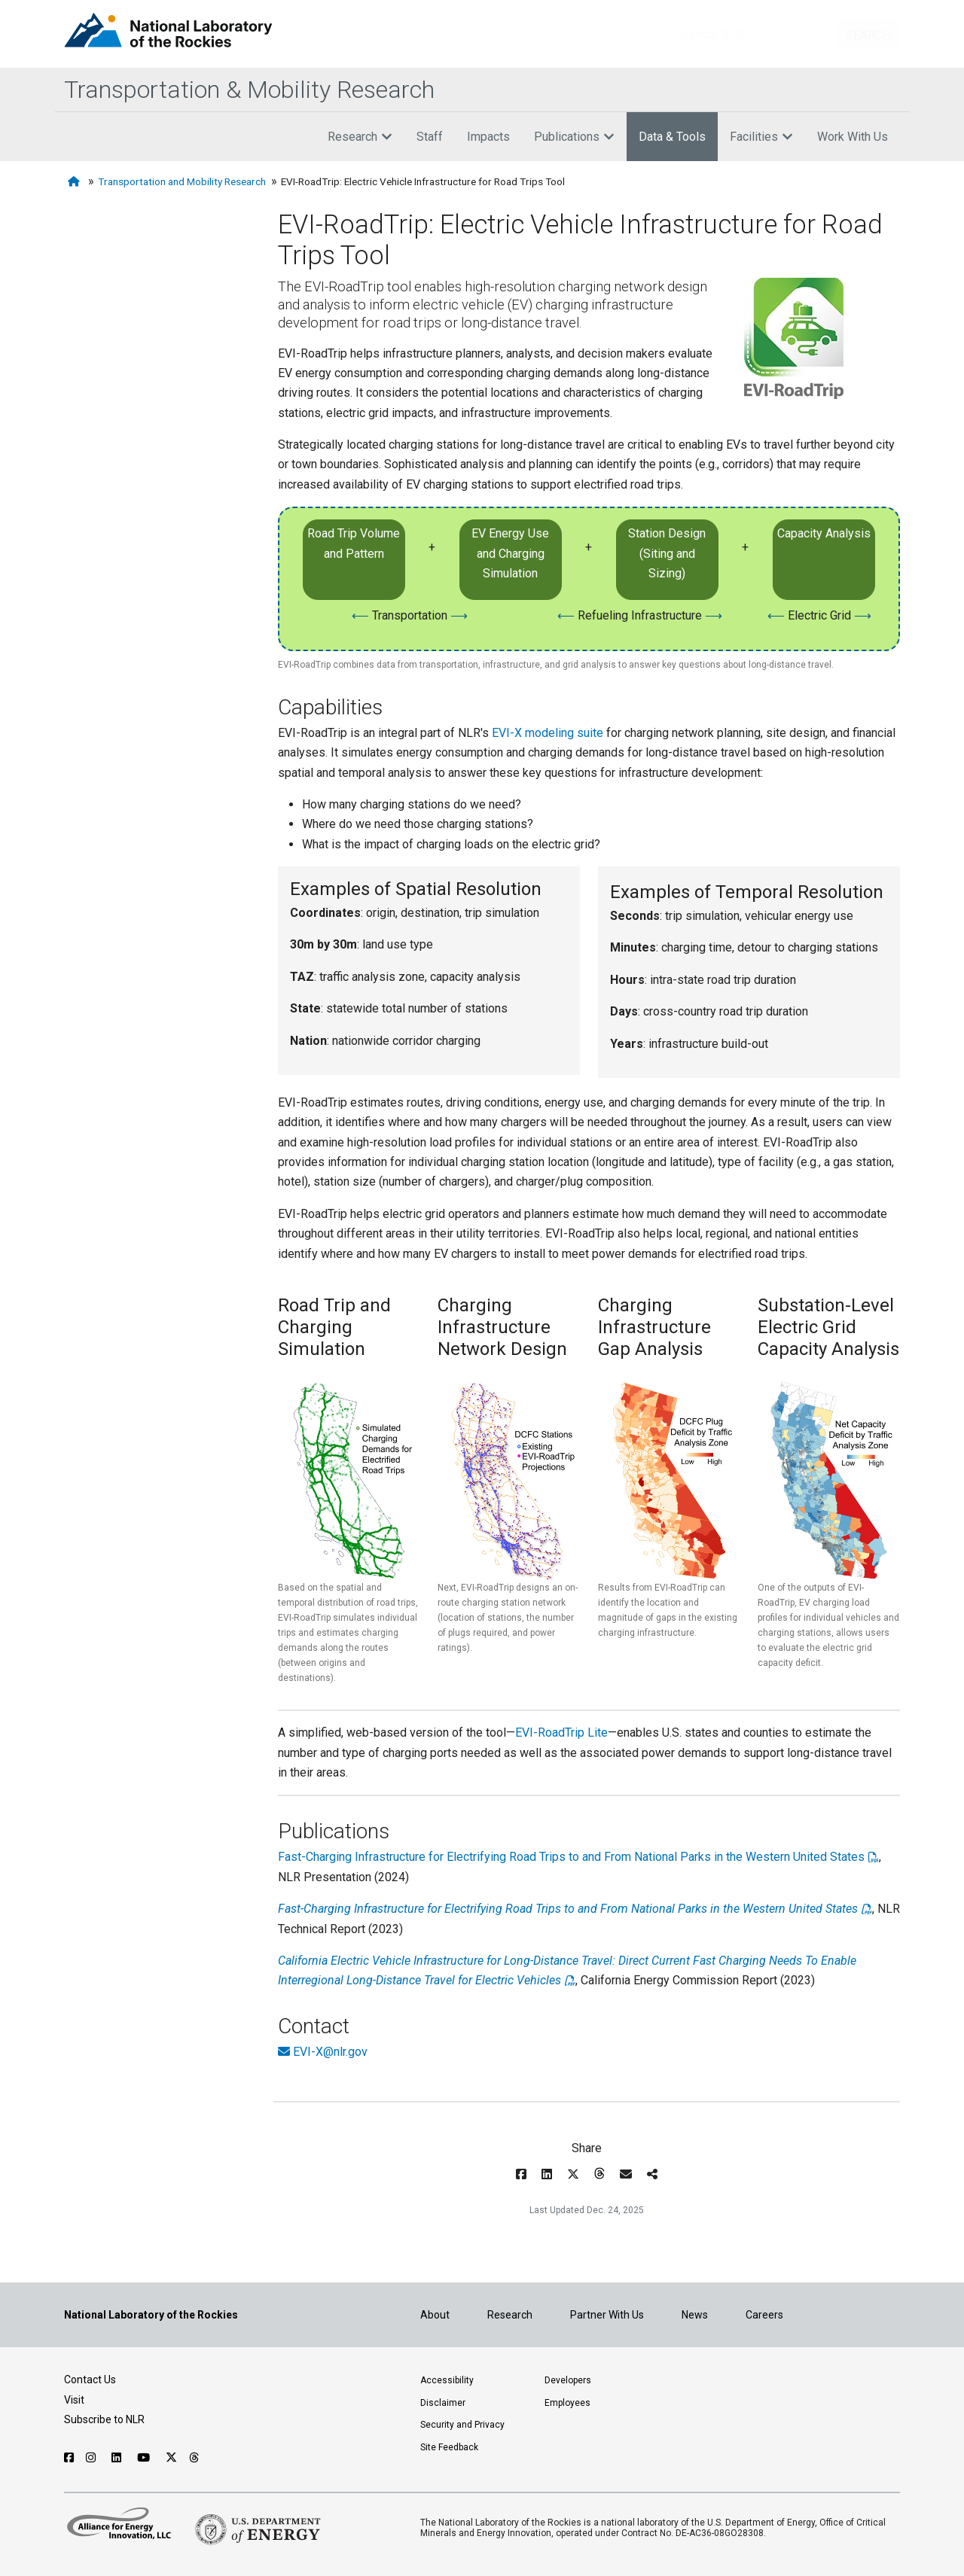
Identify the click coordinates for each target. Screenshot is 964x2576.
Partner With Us (607, 2315)
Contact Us (90, 2380)
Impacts (488, 136)
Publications (574, 136)
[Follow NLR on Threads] (194, 2458)
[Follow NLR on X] (171, 2458)
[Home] (75, 181)
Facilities (761, 136)
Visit (74, 2400)
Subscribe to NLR (104, 2419)
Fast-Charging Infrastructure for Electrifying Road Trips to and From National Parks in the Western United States (571, 1857)
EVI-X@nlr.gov (330, 2052)
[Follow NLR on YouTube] (145, 2458)
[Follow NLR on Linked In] (118, 2458)
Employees (567, 2403)
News (695, 2315)
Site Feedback (449, 2447)
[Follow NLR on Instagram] (92, 2458)
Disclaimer (442, 2403)
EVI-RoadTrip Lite (561, 1732)
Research (360, 136)
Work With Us (852, 136)
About (435, 2315)
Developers (568, 2380)
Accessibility (447, 2380)
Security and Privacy (462, 2424)
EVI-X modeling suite (547, 733)
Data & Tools (672, 136)
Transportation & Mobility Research (249, 89)
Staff (429, 136)
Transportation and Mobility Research (182, 181)
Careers (764, 2315)
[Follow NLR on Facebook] (69, 2458)
